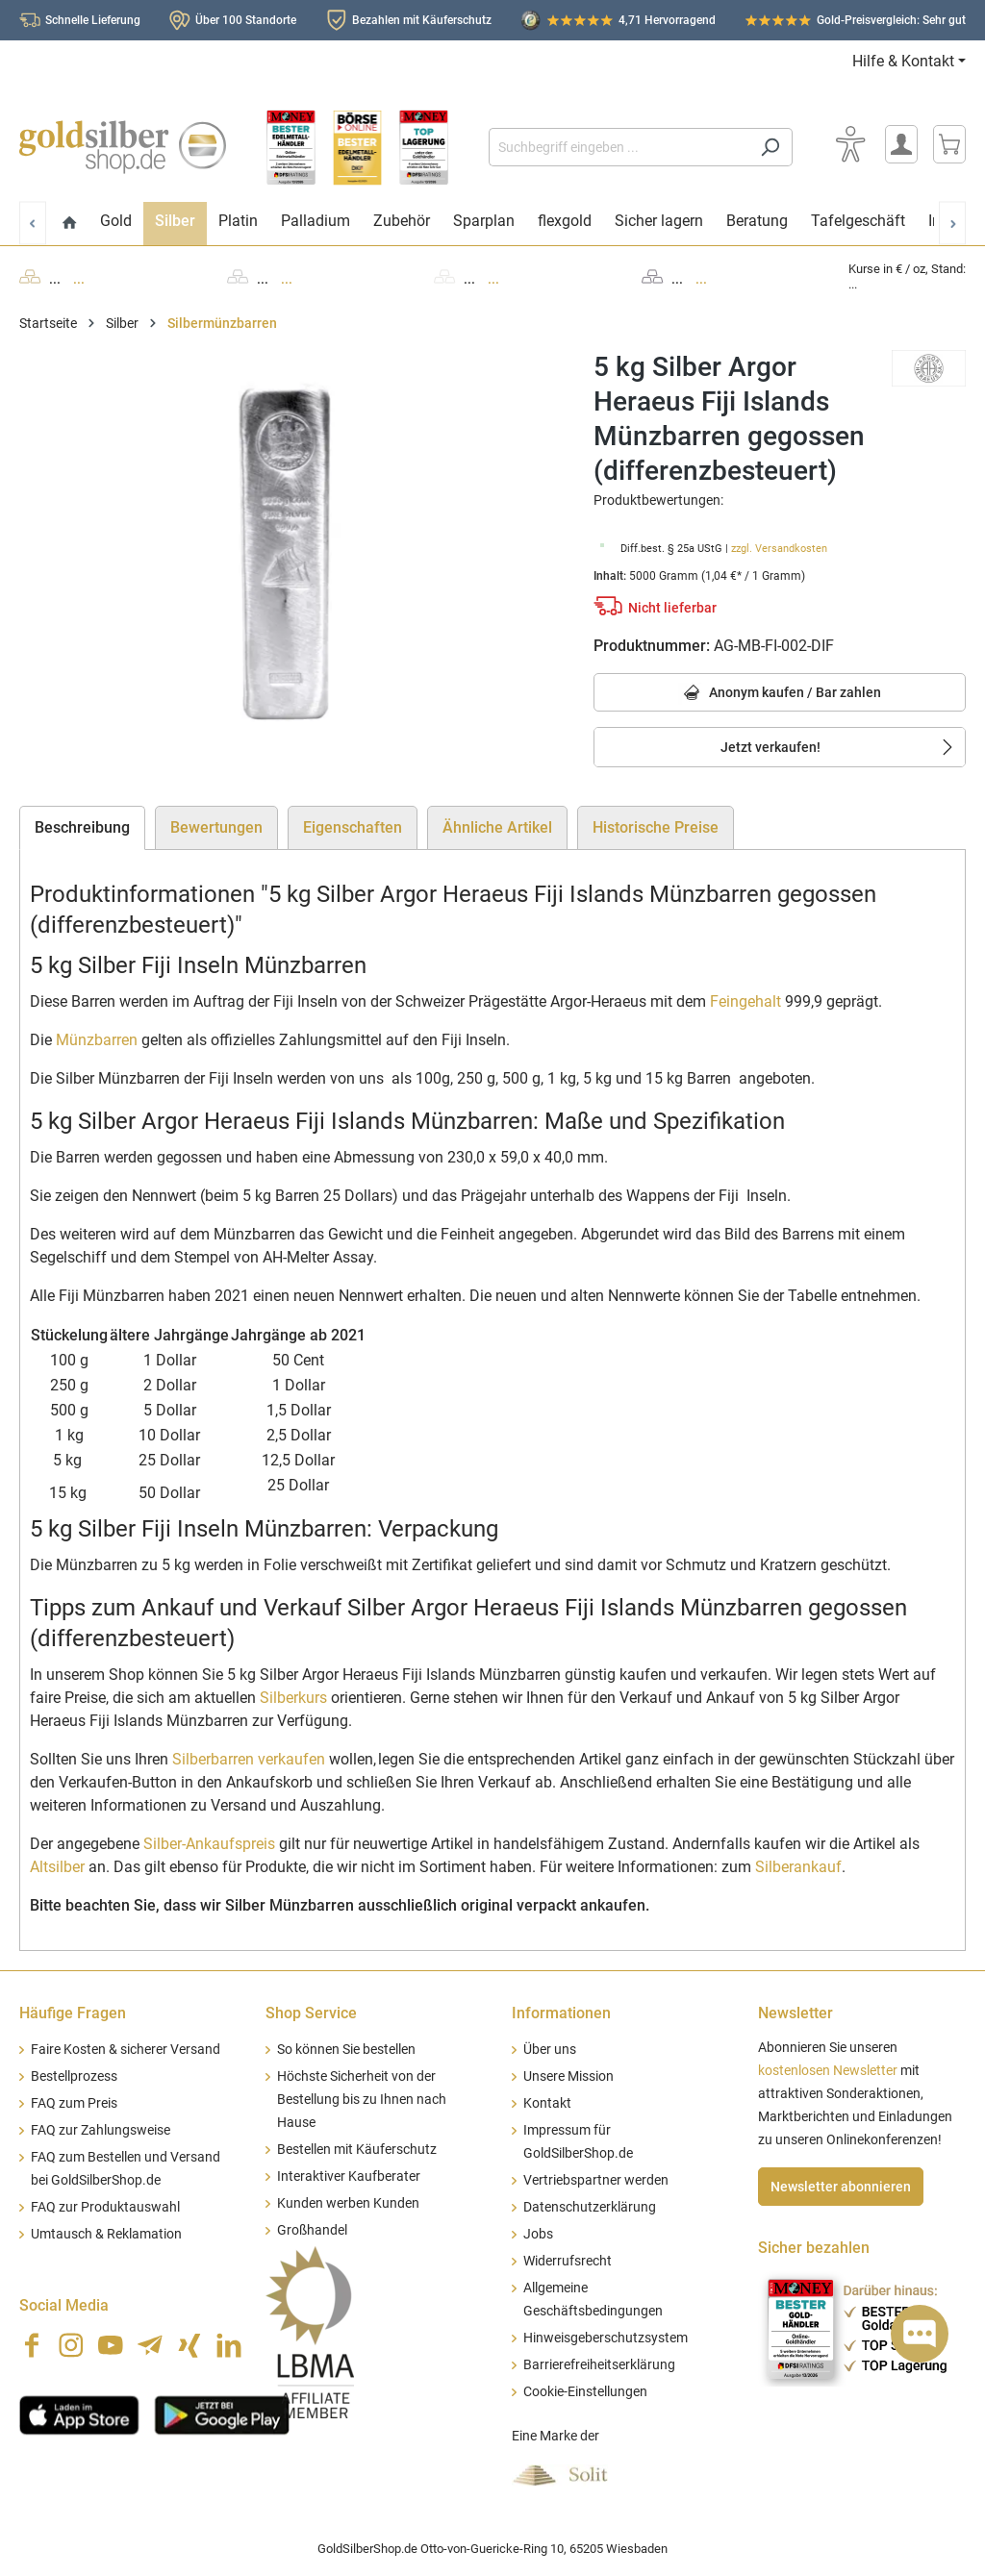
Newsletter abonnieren (840, 2186)
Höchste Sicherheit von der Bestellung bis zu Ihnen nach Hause (361, 2099)
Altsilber (57, 1867)
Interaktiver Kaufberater (348, 2176)
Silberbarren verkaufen (248, 1759)
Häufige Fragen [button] (72, 2013)
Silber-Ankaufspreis (209, 1844)
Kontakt (547, 2103)
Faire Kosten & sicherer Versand (125, 2049)
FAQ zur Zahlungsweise (100, 2130)
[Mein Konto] (901, 144)
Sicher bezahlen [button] (814, 2247)
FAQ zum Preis (74, 2103)
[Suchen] (770, 147)
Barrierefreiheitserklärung (599, 2365)
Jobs (538, 2234)
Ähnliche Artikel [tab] (497, 827)
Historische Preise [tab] (656, 827)
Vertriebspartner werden (596, 2180)
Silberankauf (798, 1867)
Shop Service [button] (311, 2013)
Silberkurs (293, 1697)
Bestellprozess (74, 2076)
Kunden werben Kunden (348, 2203)
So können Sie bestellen (346, 2049)
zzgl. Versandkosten (779, 548)
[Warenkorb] (949, 144)
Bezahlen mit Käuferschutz (422, 20)
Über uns (549, 2049)
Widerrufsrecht (567, 2261)
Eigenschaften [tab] (352, 827)
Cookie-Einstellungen (585, 2392)
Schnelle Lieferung (92, 20)
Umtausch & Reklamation (106, 2234)
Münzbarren (97, 1040)
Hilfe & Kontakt (903, 61)
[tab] (82, 828)
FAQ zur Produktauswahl (105, 2207)
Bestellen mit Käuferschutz (357, 2149)
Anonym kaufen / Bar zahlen (779, 694)
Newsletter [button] (795, 2013)
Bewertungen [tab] (216, 827)
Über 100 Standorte (245, 20)
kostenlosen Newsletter (827, 2071)
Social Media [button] (64, 2305)
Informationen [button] (561, 2013)
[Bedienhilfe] (850, 144)
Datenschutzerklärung (589, 2207)
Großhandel (312, 2230)
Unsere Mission (568, 2076)
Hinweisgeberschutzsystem (605, 2338)
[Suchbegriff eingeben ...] (618, 147)
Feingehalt (745, 1001)
